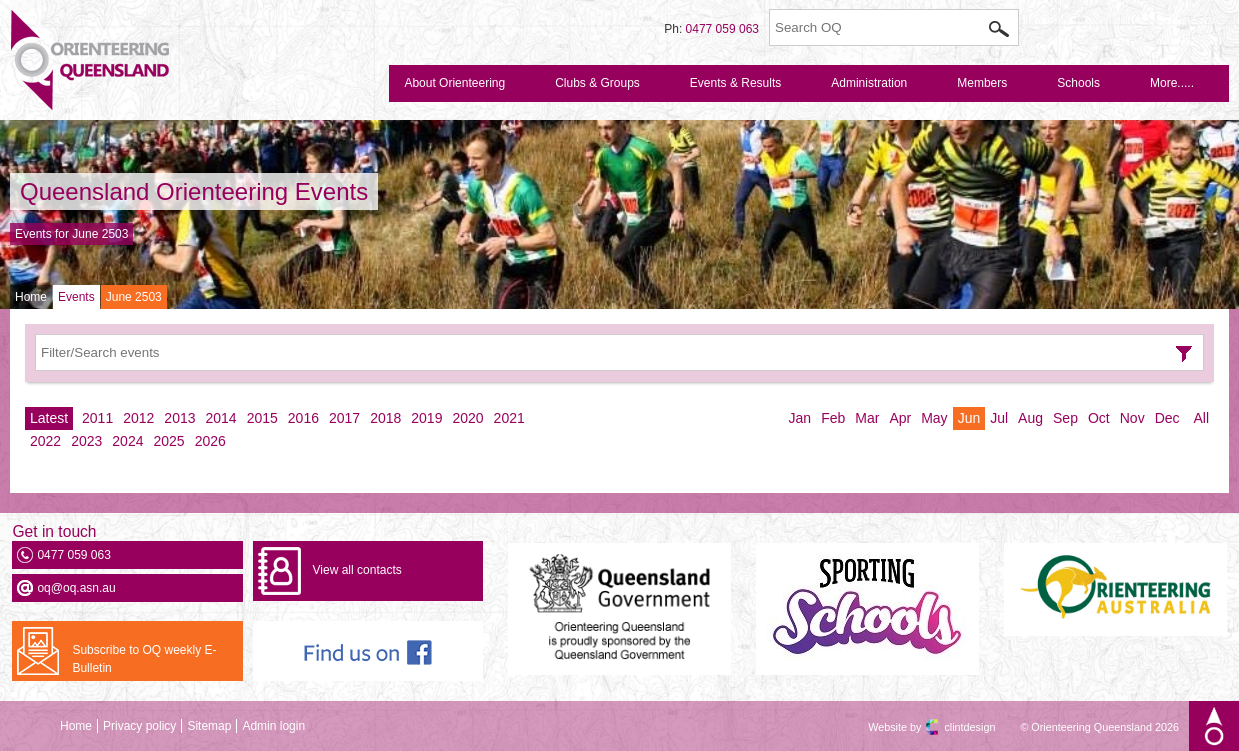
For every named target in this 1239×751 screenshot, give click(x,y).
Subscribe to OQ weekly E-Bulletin (144, 659)
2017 (344, 418)
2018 (385, 418)
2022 (45, 441)
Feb (833, 418)
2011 (97, 418)
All (1201, 418)
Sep (1065, 418)
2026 (210, 441)
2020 (467, 418)
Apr (900, 418)
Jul (999, 418)
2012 (138, 418)
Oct (1099, 418)
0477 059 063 (722, 29)
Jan (800, 418)
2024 (127, 441)
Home (31, 297)
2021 (509, 418)
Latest (49, 418)
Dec (1167, 418)
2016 (303, 418)
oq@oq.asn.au (76, 588)
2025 (168, 441)
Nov (1132, 418)
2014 (221, 418)
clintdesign (952, 727)
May (934, 418)
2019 (426, 418)
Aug (1030, 418)
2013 (179, 418)
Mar (867, 418)
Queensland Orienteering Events (194, 191)
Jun (969, 418)
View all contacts (357, 570)
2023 (86, 441)
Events (76, 297)
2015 (262, 418)
